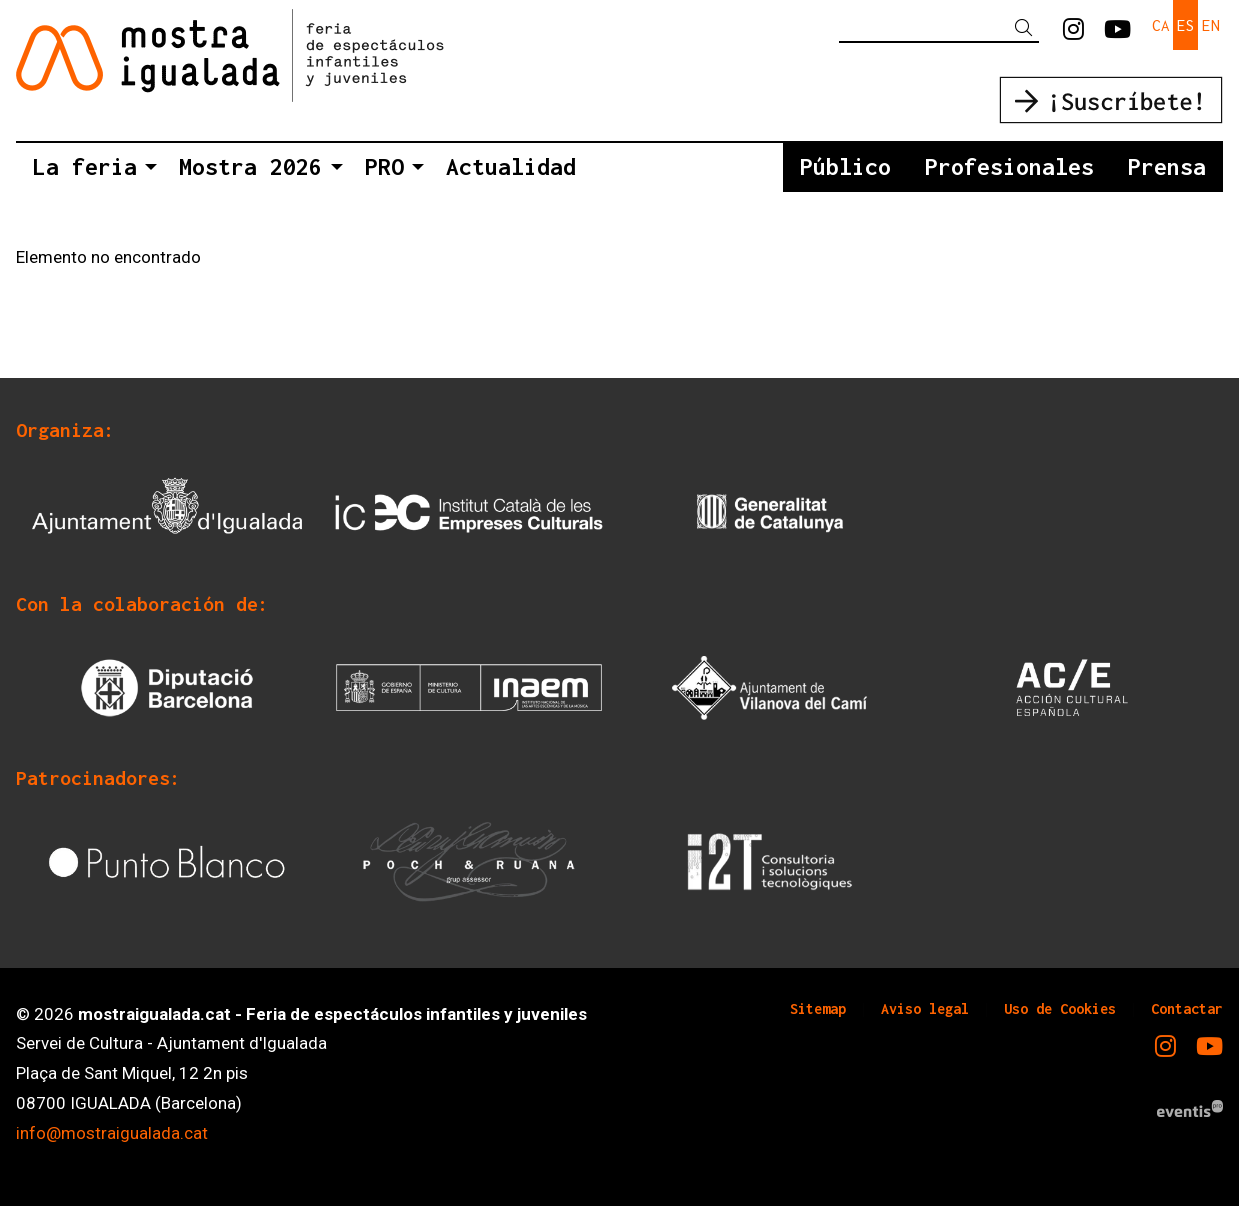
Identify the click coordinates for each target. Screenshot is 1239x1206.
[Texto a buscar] (939, 28)
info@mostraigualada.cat (112, 1133)
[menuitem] (1073, 30)
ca (1161, 25)
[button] (1027, 28)
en (1211, 25)
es (1186, 25)
